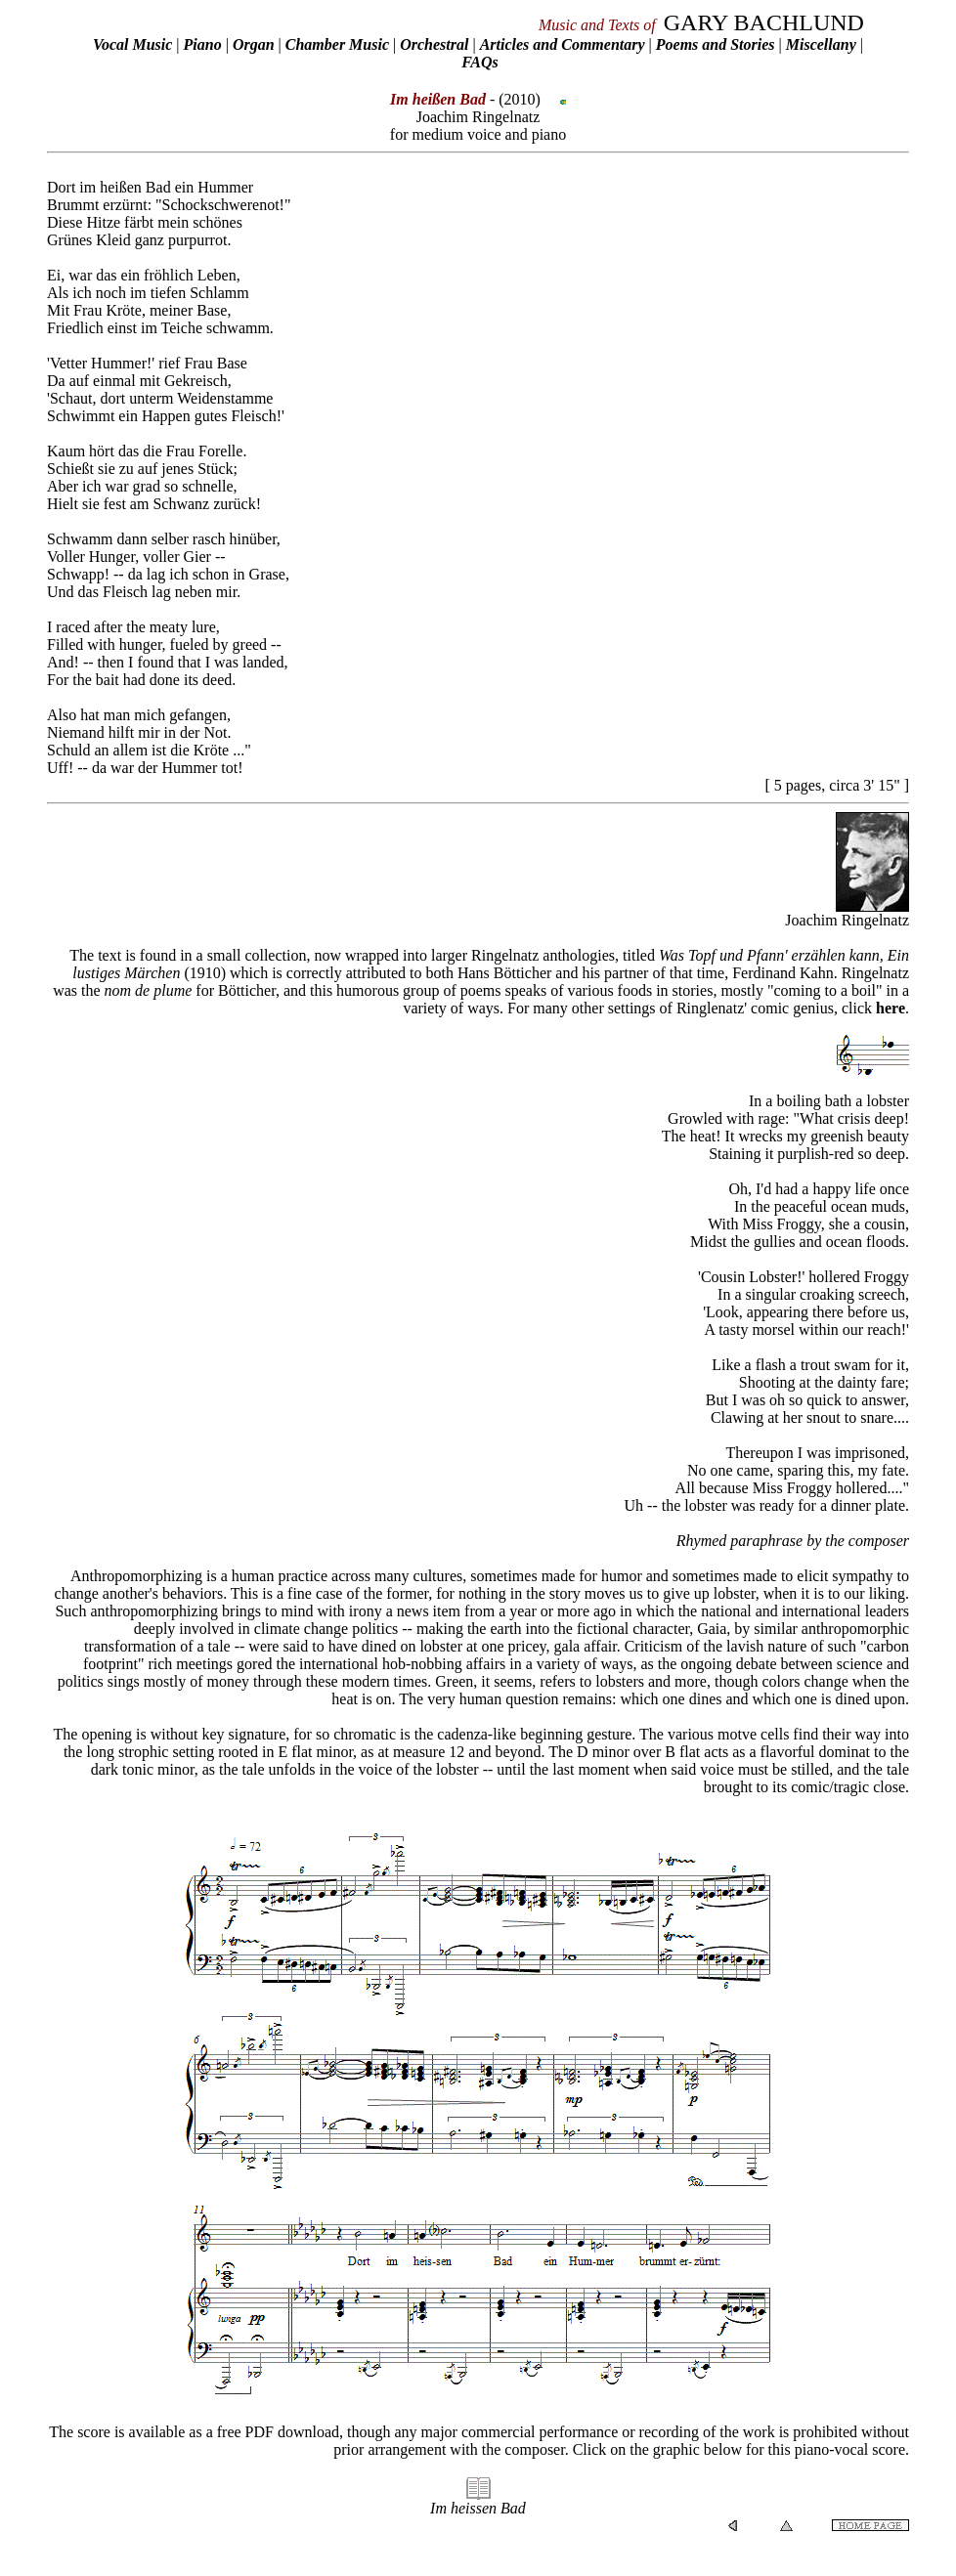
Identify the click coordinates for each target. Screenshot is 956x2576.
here (890, 1008)
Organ (254, 44)
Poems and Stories (715, 44)
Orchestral (436, 44)
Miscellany (821, 44)
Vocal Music (132, 44)
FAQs (480, 62)
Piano (203, 44)
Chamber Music (337, 44)
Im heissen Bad (478, 2508)
